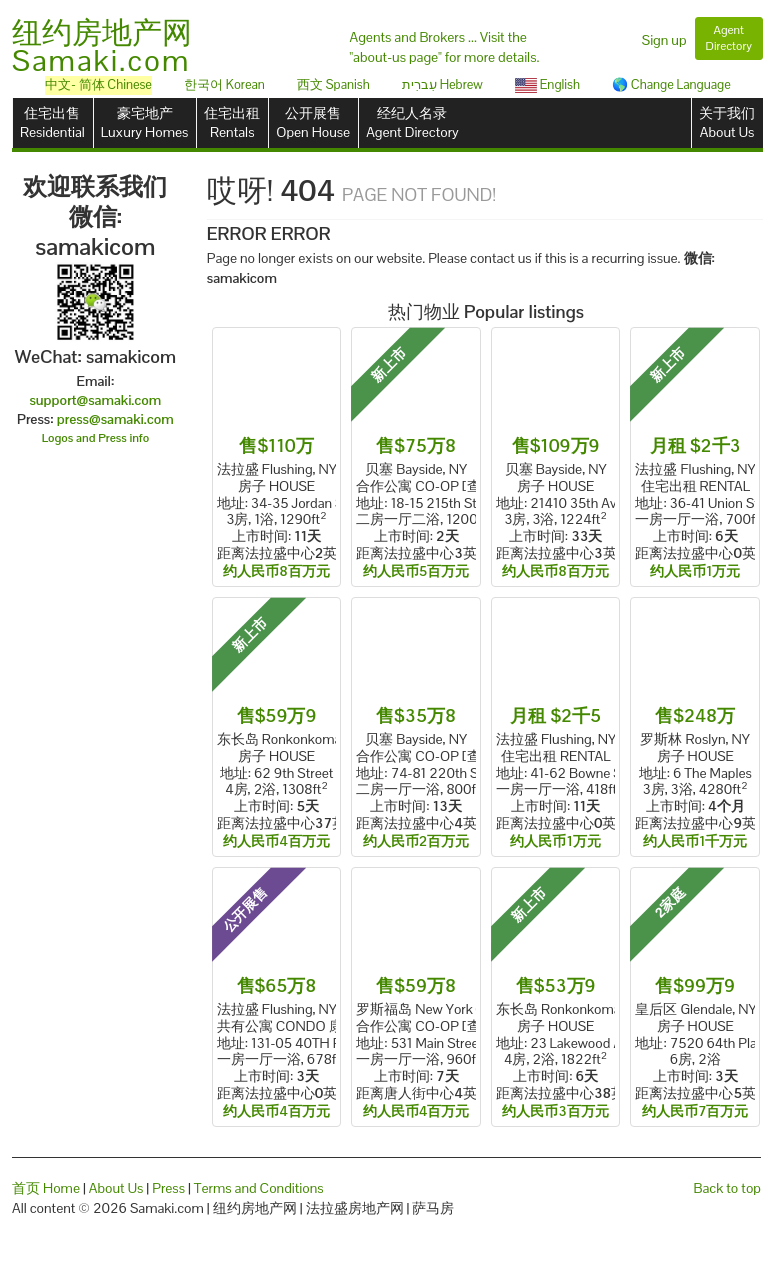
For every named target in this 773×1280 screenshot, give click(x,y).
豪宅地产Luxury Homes (144, 122)
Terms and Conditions (259, 1188)
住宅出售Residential (52, 122)
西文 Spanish (333, 84)
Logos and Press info (96, 438)
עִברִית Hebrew (442, 84)
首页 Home (46, 1188)
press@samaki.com (115, 419)
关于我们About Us (727, 122)
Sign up (664, 40)
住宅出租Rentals (232, 122)
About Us (116, 1188)
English (547, 84)
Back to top (727, 1188)
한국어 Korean (224, 84)
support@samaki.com (95, 400)
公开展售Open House (313, 122)
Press (168, 1188)
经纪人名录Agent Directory (412, 122)
